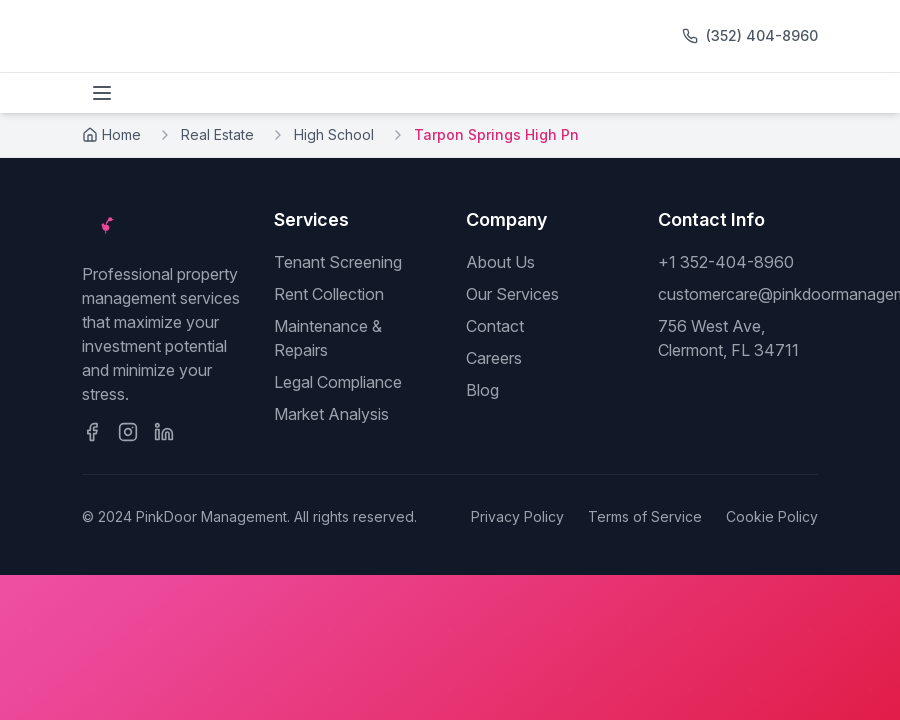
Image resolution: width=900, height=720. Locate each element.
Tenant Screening (338, 262)
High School (334, 134)
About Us (500, 262)
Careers (494, 358)
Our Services (512, 294)
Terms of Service (645, 516)
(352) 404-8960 (762, 35)
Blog (482, 390)
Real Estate (217, 134)
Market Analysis (331, 414)
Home (111, 134)
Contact (495, 326)
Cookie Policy (772, 516)
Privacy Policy (517, 516)
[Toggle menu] (102, 93)
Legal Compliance (338, 382)
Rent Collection (329, 294)
